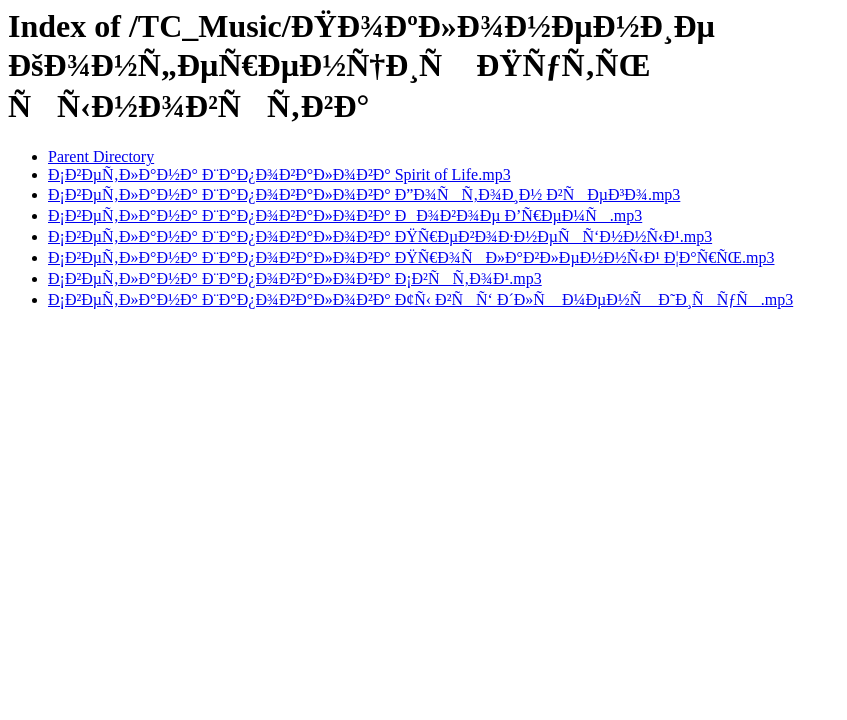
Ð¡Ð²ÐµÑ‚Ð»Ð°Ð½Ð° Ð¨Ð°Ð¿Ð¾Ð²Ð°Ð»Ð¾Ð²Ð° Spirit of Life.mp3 (279, 174)
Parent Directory (101, 156)
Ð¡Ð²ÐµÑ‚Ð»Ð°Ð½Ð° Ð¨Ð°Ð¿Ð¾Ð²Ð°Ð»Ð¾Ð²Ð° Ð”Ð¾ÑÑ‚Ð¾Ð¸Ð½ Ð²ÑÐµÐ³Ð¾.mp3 (364, 194)
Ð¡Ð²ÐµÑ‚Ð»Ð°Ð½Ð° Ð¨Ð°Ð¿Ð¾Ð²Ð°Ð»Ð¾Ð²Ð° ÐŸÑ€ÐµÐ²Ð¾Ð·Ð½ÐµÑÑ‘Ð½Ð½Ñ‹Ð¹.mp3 (380, 236)
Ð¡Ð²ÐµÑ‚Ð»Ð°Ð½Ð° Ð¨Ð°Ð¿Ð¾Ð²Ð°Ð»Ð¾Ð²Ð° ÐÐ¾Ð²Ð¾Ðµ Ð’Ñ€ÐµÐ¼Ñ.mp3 (345, 215)
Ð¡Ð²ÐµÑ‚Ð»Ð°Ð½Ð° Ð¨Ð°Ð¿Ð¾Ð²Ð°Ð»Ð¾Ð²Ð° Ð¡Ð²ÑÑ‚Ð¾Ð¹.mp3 (295, 278)
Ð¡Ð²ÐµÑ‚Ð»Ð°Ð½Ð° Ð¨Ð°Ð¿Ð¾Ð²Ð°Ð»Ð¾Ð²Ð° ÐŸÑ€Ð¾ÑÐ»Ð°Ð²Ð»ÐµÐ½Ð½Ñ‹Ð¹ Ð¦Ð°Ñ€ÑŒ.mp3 (411, 257)
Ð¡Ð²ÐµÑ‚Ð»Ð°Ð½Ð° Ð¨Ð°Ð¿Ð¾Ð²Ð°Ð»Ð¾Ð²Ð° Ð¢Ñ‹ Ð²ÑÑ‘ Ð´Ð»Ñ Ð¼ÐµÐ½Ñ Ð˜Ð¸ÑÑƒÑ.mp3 (420, 299)
